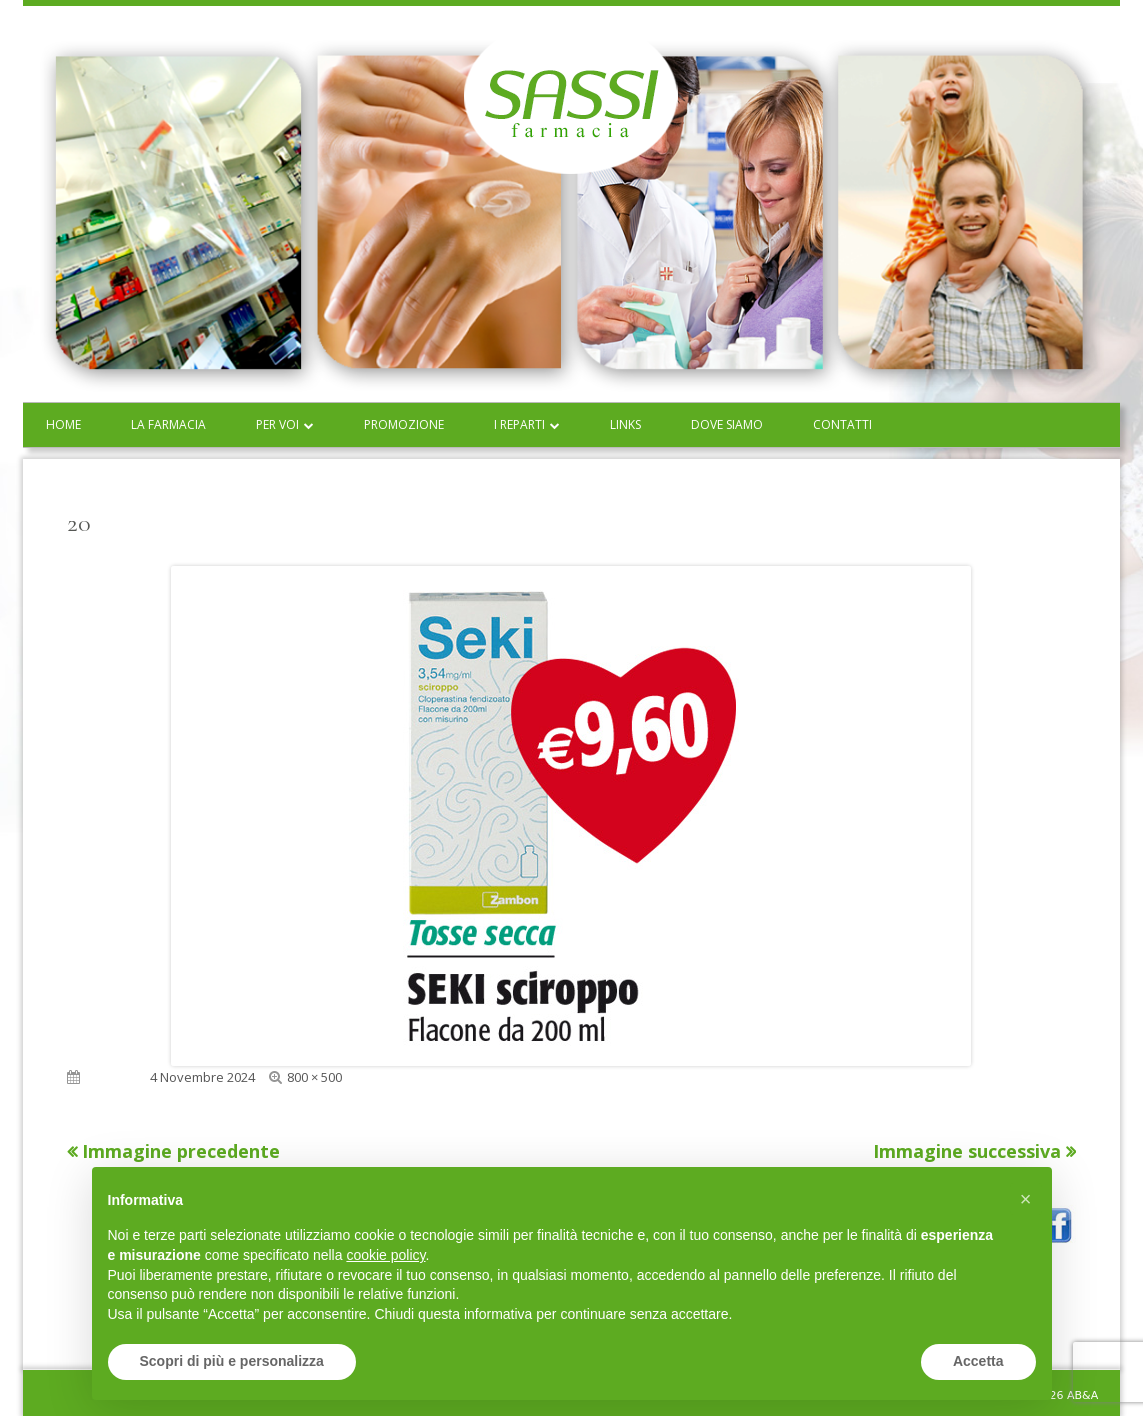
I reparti (519, 424)
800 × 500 (314, 1077)
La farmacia (168, 424)
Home (63, 424)
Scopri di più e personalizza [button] (232, 1361)
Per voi (277, 424)
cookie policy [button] (385, 1255)
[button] (1026, 1199)
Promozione (404, 424)
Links (625, 424)
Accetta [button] (978, 1361)
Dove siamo (727, 424)
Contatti (842, 424)
